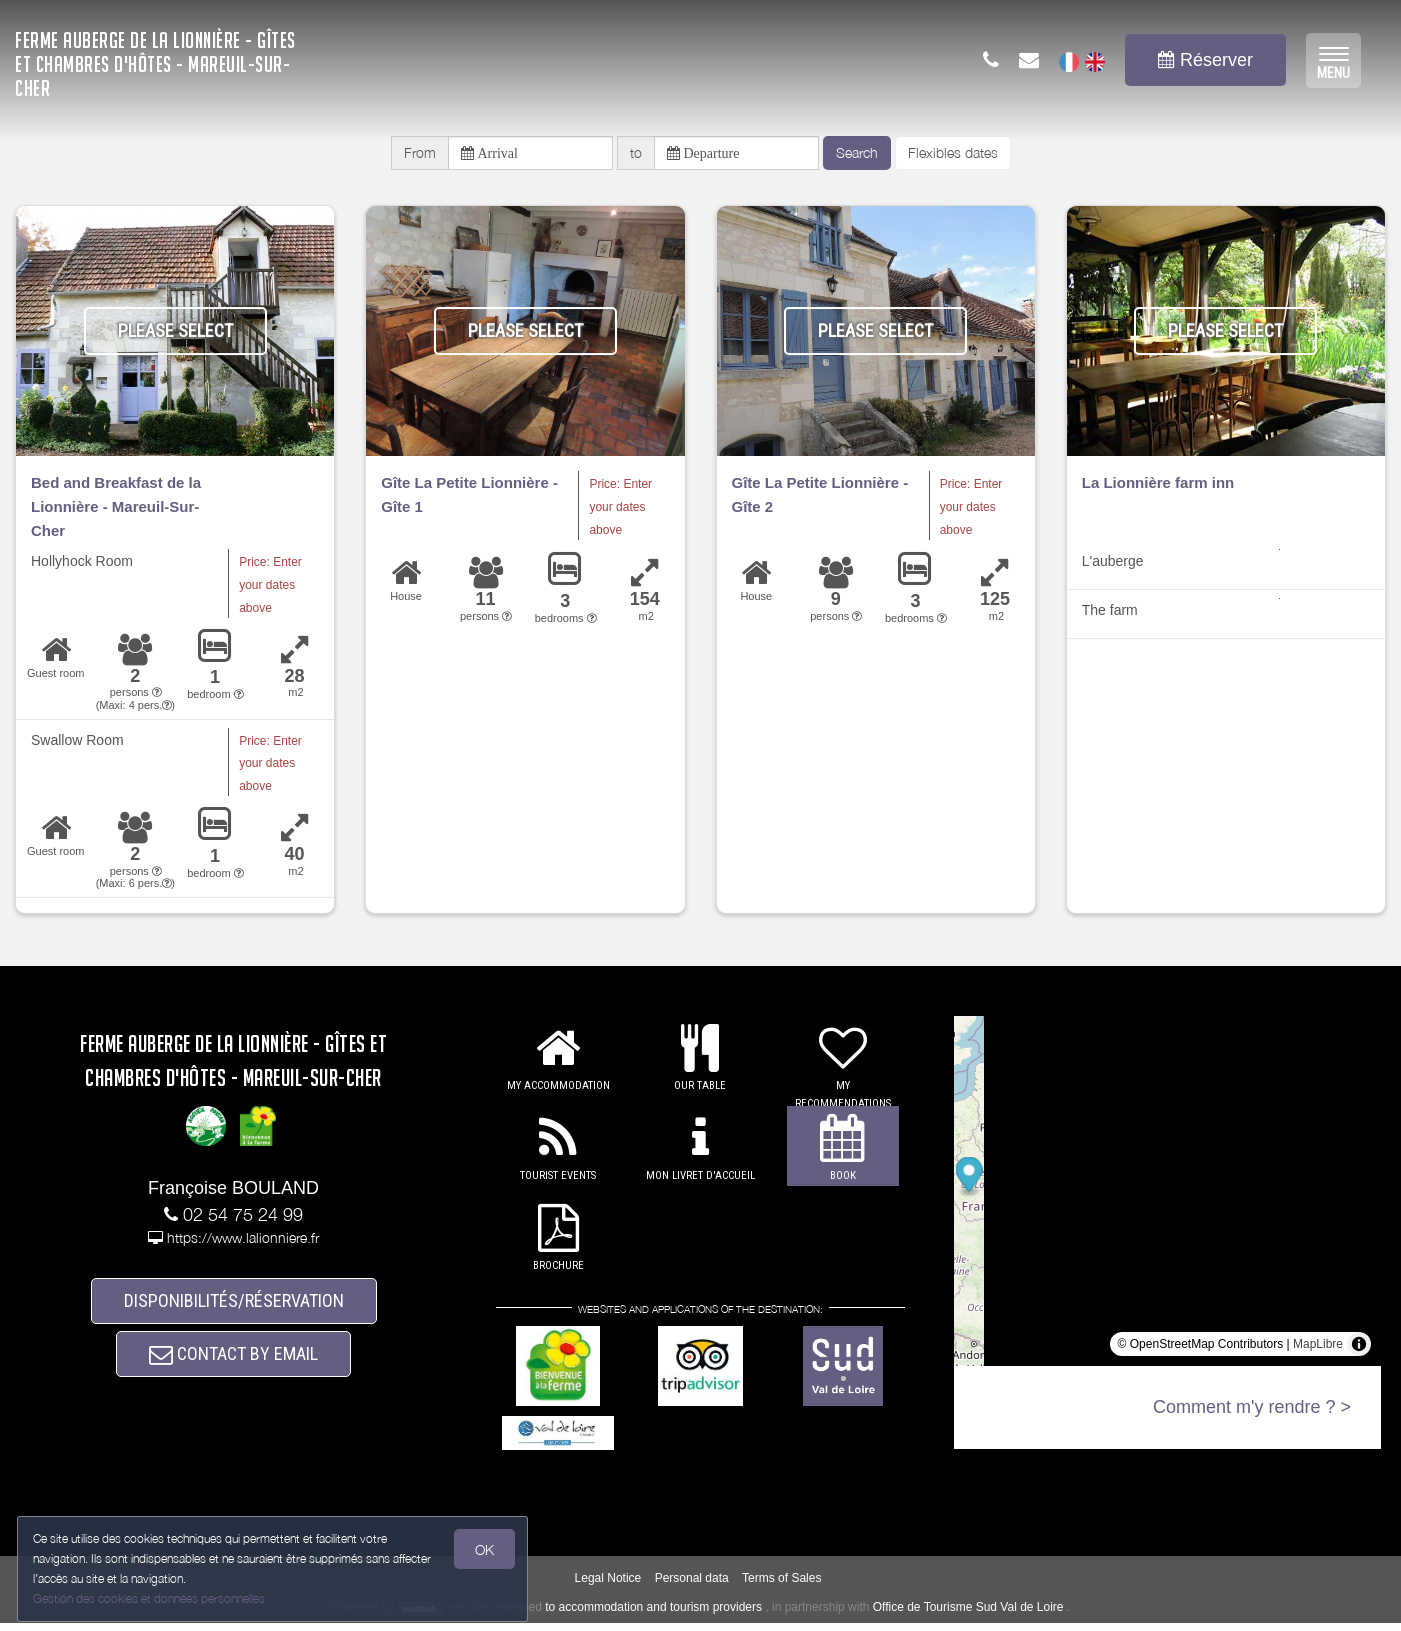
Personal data (692, 1587)
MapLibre (1318, 1353)
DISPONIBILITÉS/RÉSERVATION (234, 1313)
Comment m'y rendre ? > (1252, 1416)
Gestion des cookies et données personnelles (152, 1597)
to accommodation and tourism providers (653, 1616)
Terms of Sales (781, 1587)
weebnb (420, 1617)
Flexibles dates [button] (953, 156)
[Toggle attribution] (1359, 1353)
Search (857, 156)
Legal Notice (608, 1587)
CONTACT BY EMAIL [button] (233, 1375)
